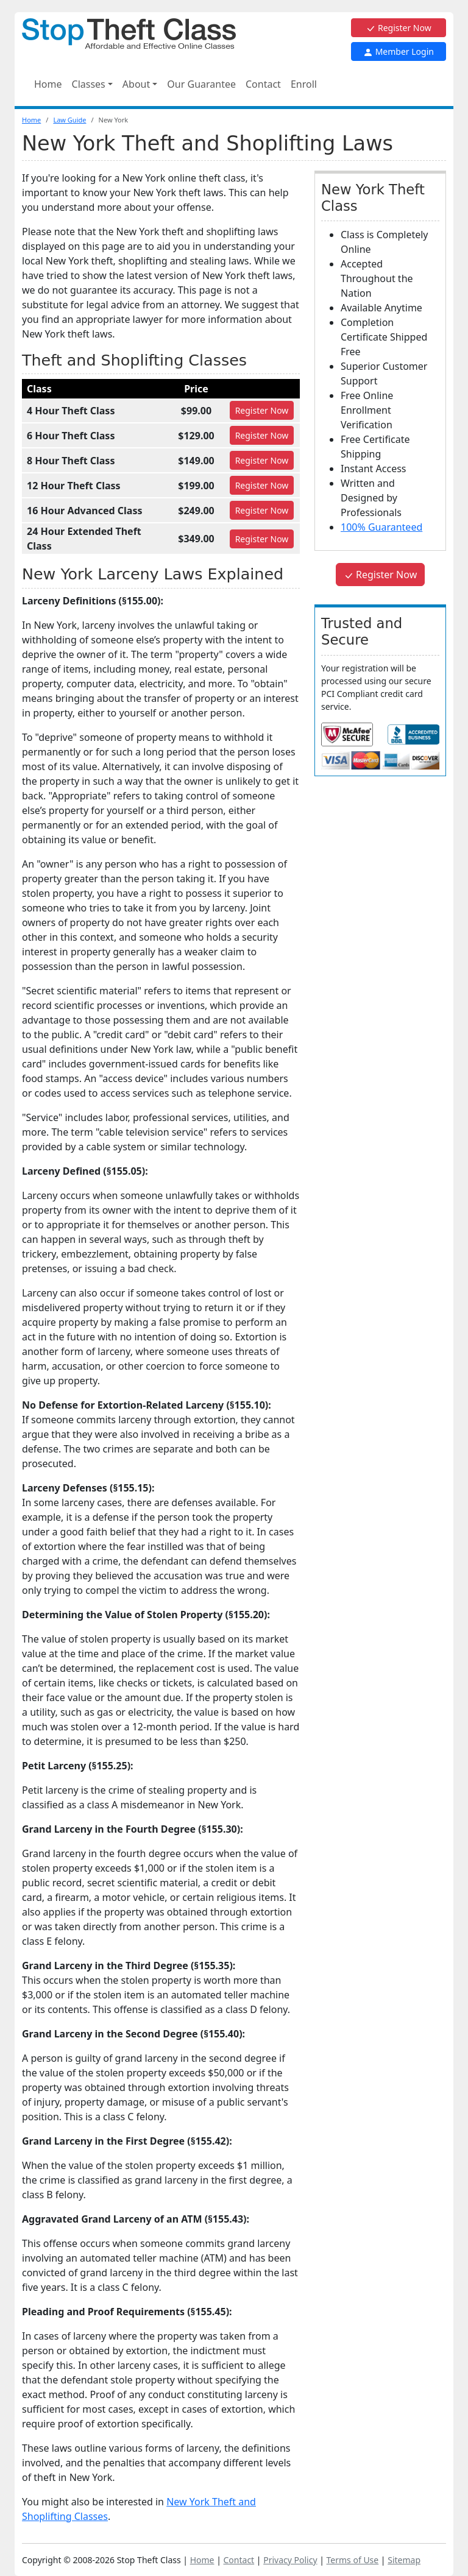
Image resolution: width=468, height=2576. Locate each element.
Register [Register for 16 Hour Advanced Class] (262, 510)
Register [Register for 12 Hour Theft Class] (262, 485)
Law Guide (69, 119)
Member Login (398, 51)
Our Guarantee (201, 84)
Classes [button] (88, 84)
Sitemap (404, 2560)
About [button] (136, 84)
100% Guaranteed (381, 527)
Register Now (398, 28)
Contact (263, 84)
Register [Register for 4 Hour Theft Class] (262, 410)
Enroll (304, 84)
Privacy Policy (290, 2560)
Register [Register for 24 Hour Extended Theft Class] (262, 539)
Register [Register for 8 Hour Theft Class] (262, 460)
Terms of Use (353, 2560)
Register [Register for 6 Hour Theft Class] (262, 435)
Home (48, 84)
